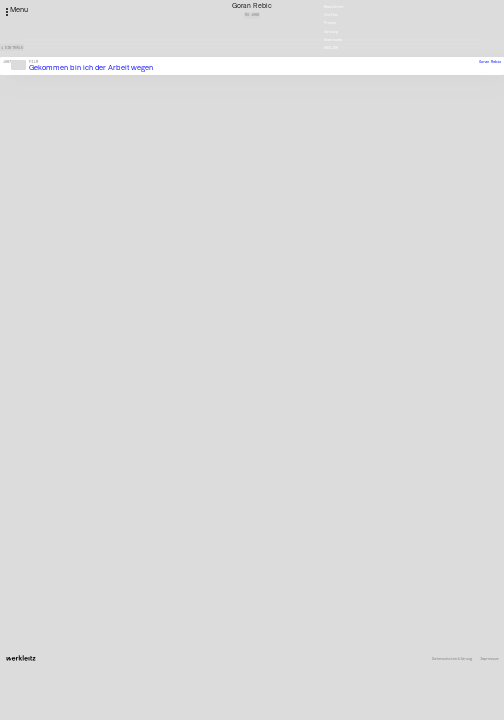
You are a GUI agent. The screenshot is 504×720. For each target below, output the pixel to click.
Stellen (331, 14)
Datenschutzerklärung (452, 659)
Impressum (489, 659)
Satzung (331, 31)
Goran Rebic (490, 61)
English (331, 47)
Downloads (333, 39)
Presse (330, 22)
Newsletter (334, 6)
